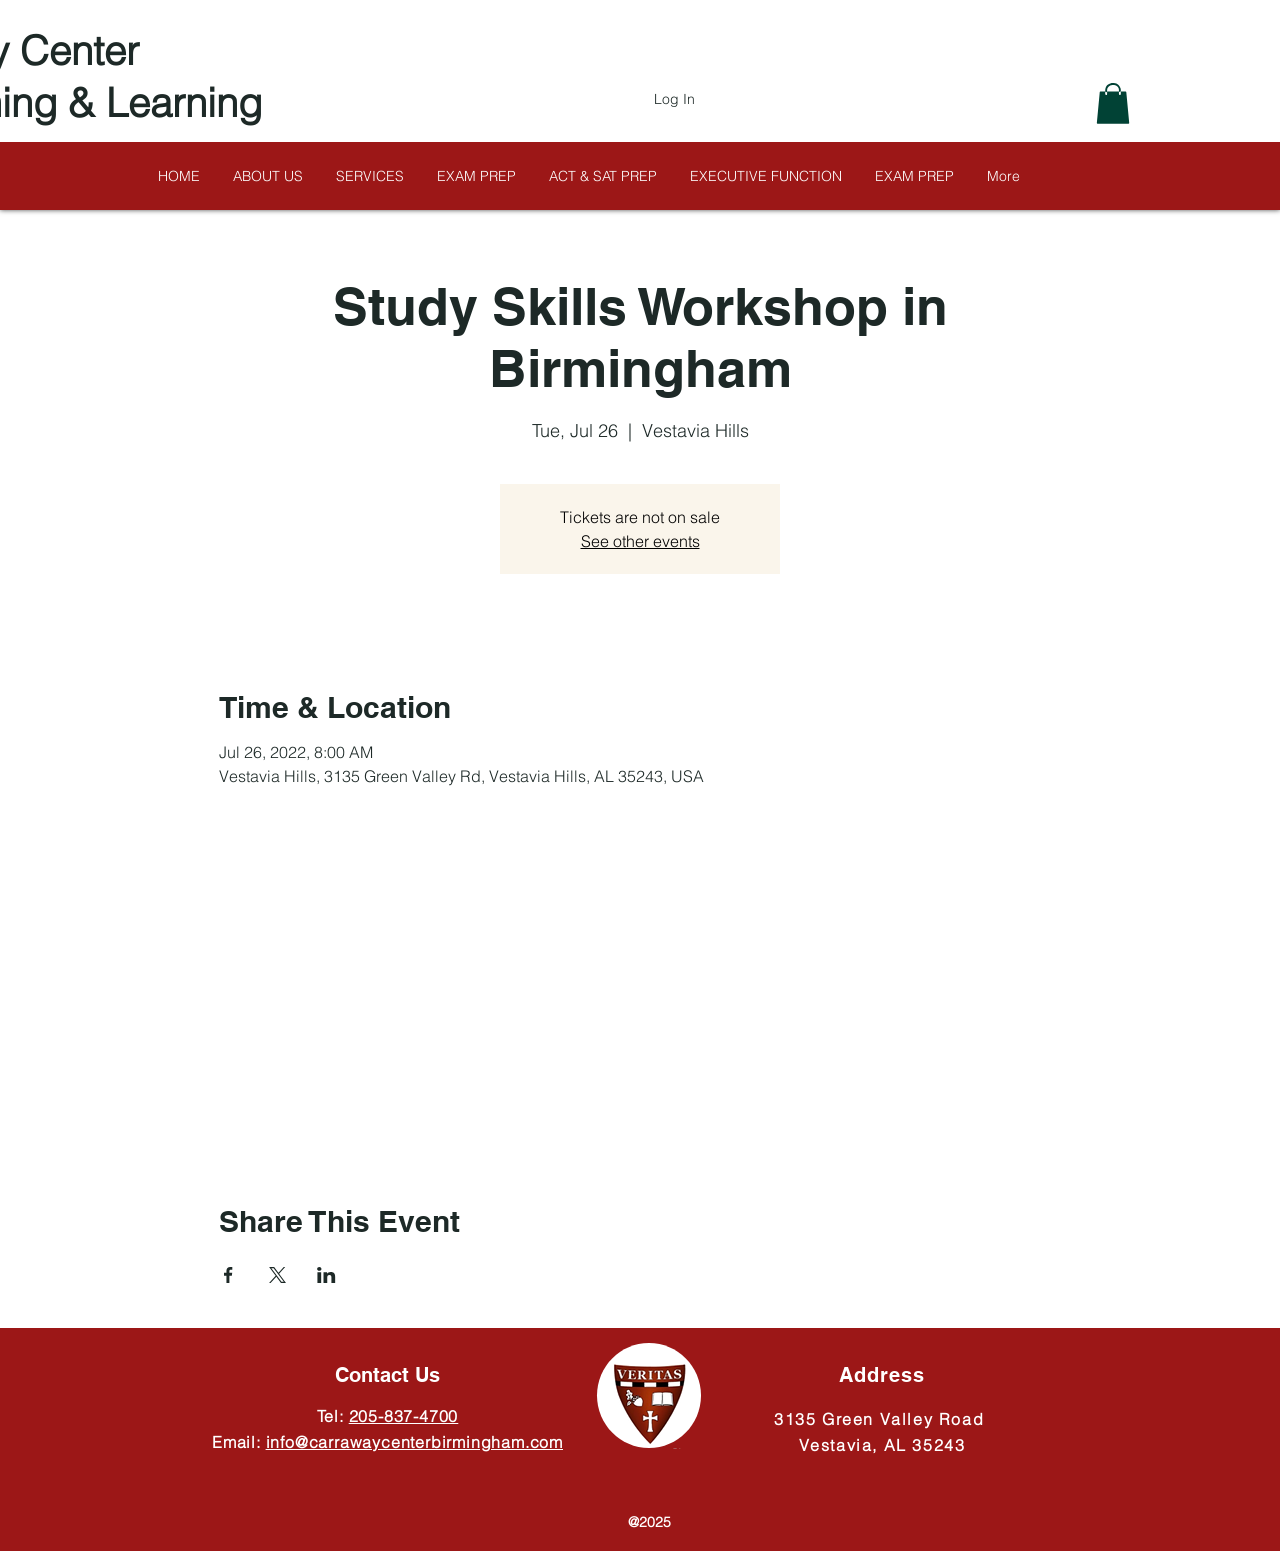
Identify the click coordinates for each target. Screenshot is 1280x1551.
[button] (1113, 103)
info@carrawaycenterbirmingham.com (414, 1442)
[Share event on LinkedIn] (326, 1275)
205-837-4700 (404, 1416)
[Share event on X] (277, 1275)
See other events (640, 541)
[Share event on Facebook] (228, 1275)
